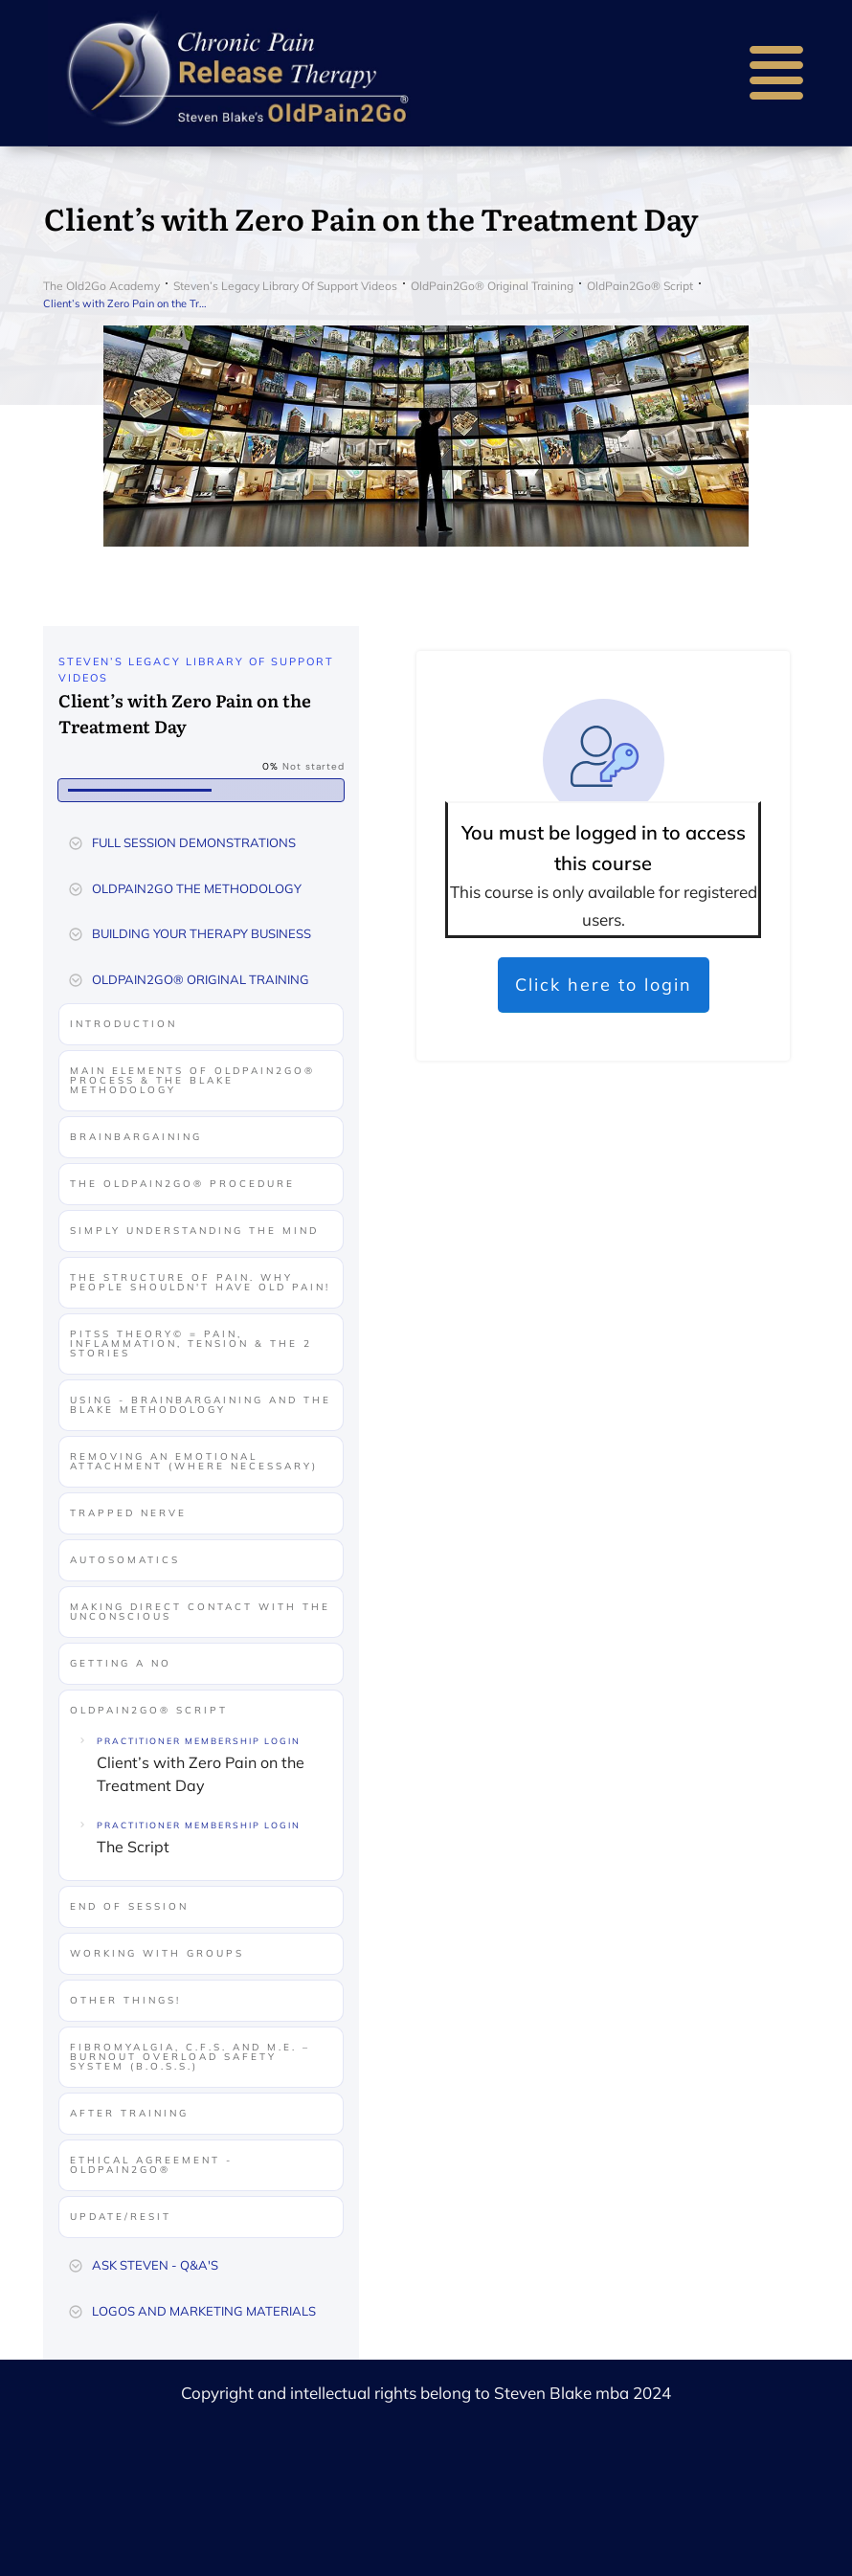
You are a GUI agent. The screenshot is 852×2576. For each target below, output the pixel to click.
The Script (133, 1846)
